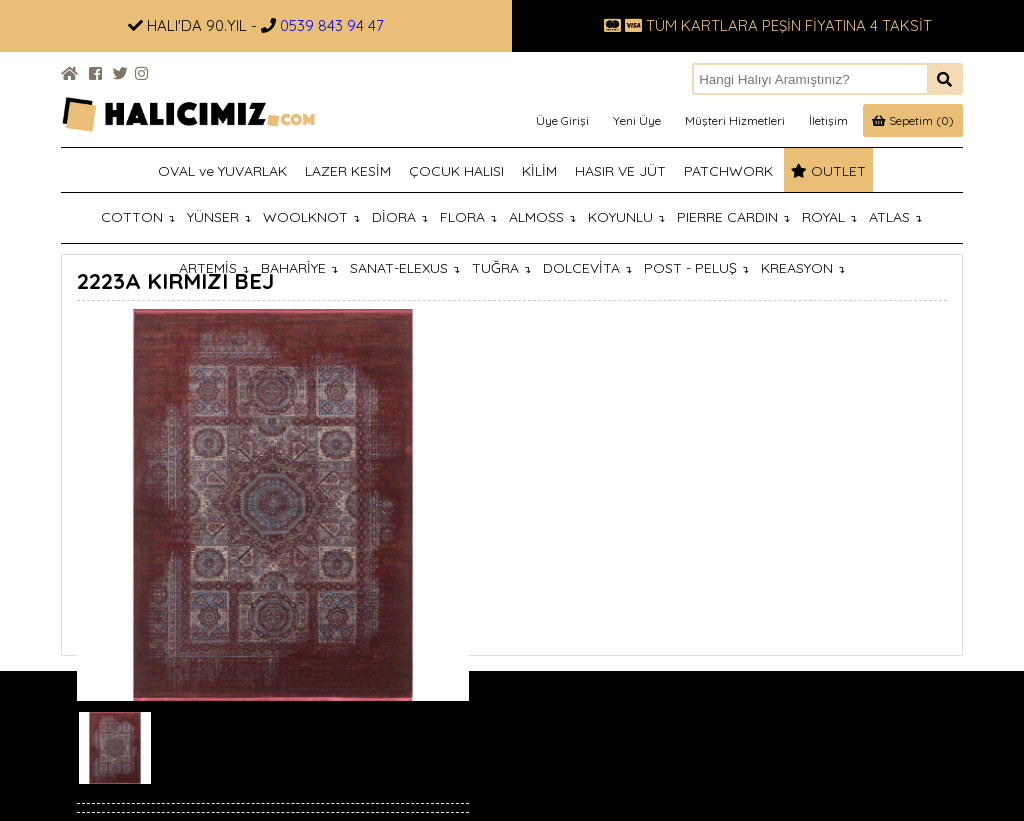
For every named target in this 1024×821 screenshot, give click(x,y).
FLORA (468, 217)
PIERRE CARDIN (733, 217)
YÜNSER (219, 217)
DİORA (400, 217)
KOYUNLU (626, 217)
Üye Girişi (562, 120)
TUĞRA (501, 268)
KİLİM (539, 171)
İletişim (828, 120)
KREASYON (803, 268)
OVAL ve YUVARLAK (222, 171)
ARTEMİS (214, 268)
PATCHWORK (728, 171)
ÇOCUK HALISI (456, 171)
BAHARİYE (299, 268)
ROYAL (829, 217)
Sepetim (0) (913, 120)
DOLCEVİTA (587, 268)
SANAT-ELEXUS (405, 268)
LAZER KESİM (348, 171)
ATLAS (895, 217)
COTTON (138, 217)
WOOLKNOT (311, 217)
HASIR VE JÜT (620, 171)
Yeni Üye (637, 120)
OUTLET (828, 171)
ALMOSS (542, 217)
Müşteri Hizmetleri (735, 120)
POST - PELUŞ (696, 268)
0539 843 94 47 (332, 25)
